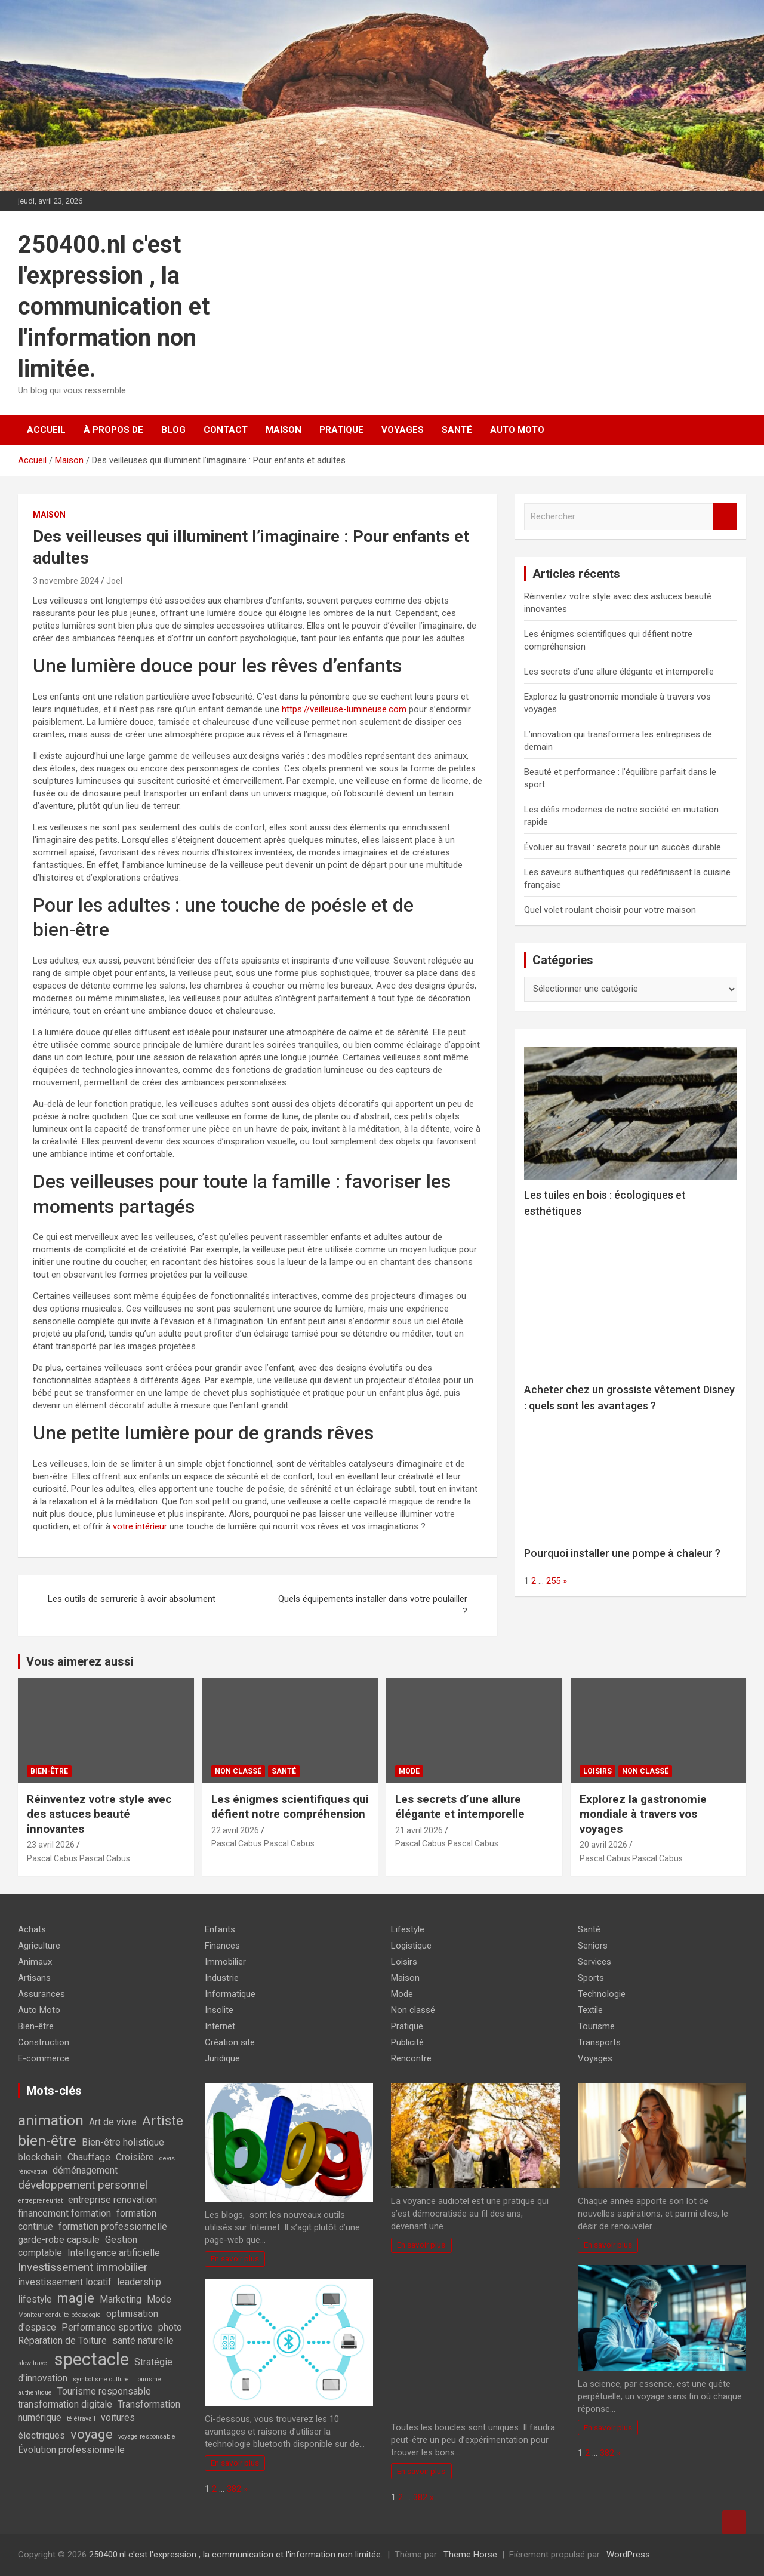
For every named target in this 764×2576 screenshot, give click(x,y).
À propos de (113, 429)
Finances (222, 1945)
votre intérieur (140, 1526)
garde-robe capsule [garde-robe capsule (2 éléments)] (59, 2239)
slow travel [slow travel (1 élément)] (33, 2363)
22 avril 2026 (235, 1830)
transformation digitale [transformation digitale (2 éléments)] (65, 2404)
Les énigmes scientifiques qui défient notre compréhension (290, 1806)
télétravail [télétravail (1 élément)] (81, 2419)
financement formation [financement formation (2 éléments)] (64, 2213)
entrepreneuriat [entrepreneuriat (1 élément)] (40, 2201)
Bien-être (49, 1771)
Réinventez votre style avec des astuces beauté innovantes (99, 1813)
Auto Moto (517, 429)
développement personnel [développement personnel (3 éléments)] (82, 2185)
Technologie (602, 1994)
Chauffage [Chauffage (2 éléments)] (88, 2157)
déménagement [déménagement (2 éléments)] (85, 2170)
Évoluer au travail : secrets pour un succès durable (622, 847)
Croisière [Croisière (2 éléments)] (135, 2157)
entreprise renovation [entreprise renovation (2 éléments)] (112, 2199)
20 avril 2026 (603, 1844)
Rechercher (725, 516)
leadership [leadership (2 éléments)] (139, 2282)
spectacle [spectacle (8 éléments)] (91, 2359)
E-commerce (43, 2058)
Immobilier (225, 1961)
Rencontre (411, 2058)
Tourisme (596, 2026)
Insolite (219, 2010)
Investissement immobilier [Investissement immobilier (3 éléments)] (83, 2267)
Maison (283, 429)
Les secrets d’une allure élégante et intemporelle (619, 671)
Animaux (35, 1961)
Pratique (341, 429)
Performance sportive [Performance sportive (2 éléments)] (107, 2327)
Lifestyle (407, 1929)
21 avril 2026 (419, 1830)
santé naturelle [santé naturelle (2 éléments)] (143, 2340)
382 (234, 2488)
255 (553, 1580)
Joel (114, 581)
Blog (173, 429)
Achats (32, 1929)
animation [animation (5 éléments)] (51, 2120)
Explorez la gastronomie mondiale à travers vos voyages (643, 1813)
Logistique (411, 1945)
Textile (590, 2010)
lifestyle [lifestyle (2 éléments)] (35, 2299)
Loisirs (597, 1771)
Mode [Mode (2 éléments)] (159, 2299)
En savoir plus (235, 2258)
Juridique (222, 2058)
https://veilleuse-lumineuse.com (344, 709)
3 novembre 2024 (66, 581)
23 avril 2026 (51, 1844)
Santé (457, 429)
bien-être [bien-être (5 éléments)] (47, 2140)
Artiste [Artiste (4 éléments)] (162, 2120)
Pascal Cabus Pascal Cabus (78, 1858)
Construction (43, 2042)
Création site (230, 2042)
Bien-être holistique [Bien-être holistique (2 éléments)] (123, 2142)
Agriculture (39, 1945)
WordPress (628, 2554)
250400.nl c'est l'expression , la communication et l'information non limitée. (114, 306)
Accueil (46, 429)
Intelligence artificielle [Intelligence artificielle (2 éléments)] (113, 2252)
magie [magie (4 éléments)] (75, 2298)
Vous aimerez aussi (80, 1661)
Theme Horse (470, 2554)
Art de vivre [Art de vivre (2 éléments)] (113, 2122)
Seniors (593, 1945)
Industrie (222, 1977)
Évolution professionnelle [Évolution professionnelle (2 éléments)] (71, 2449)
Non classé (238, 1771)
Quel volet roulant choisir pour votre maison (610, 909)
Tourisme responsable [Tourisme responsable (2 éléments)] (104, 2391)
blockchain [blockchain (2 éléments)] (40, 2157)
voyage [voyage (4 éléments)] (91, 2434)
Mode (409, 1771)
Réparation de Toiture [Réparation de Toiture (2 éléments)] (62, 2340)
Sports (591, 1977)
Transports (599, 2042)
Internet (220, 2026)
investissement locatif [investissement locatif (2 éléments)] (65, 2282)
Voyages (402, 429)
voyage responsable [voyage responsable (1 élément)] (146, 2436)
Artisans (34, 1977)
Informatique (230, 1994)
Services (594, 1961)
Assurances (41, 1994)
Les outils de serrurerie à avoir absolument (131, 1598)
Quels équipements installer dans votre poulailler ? (372, 1605)
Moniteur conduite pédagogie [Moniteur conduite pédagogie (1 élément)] (59, 2315)
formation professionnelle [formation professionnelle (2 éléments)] (112, 2226)
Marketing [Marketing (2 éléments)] (120, 2299)
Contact (226, 429)
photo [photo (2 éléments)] (170, 2327)
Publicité (407, 2042)
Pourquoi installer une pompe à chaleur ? (622, 1553)
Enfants (220, 1929)
